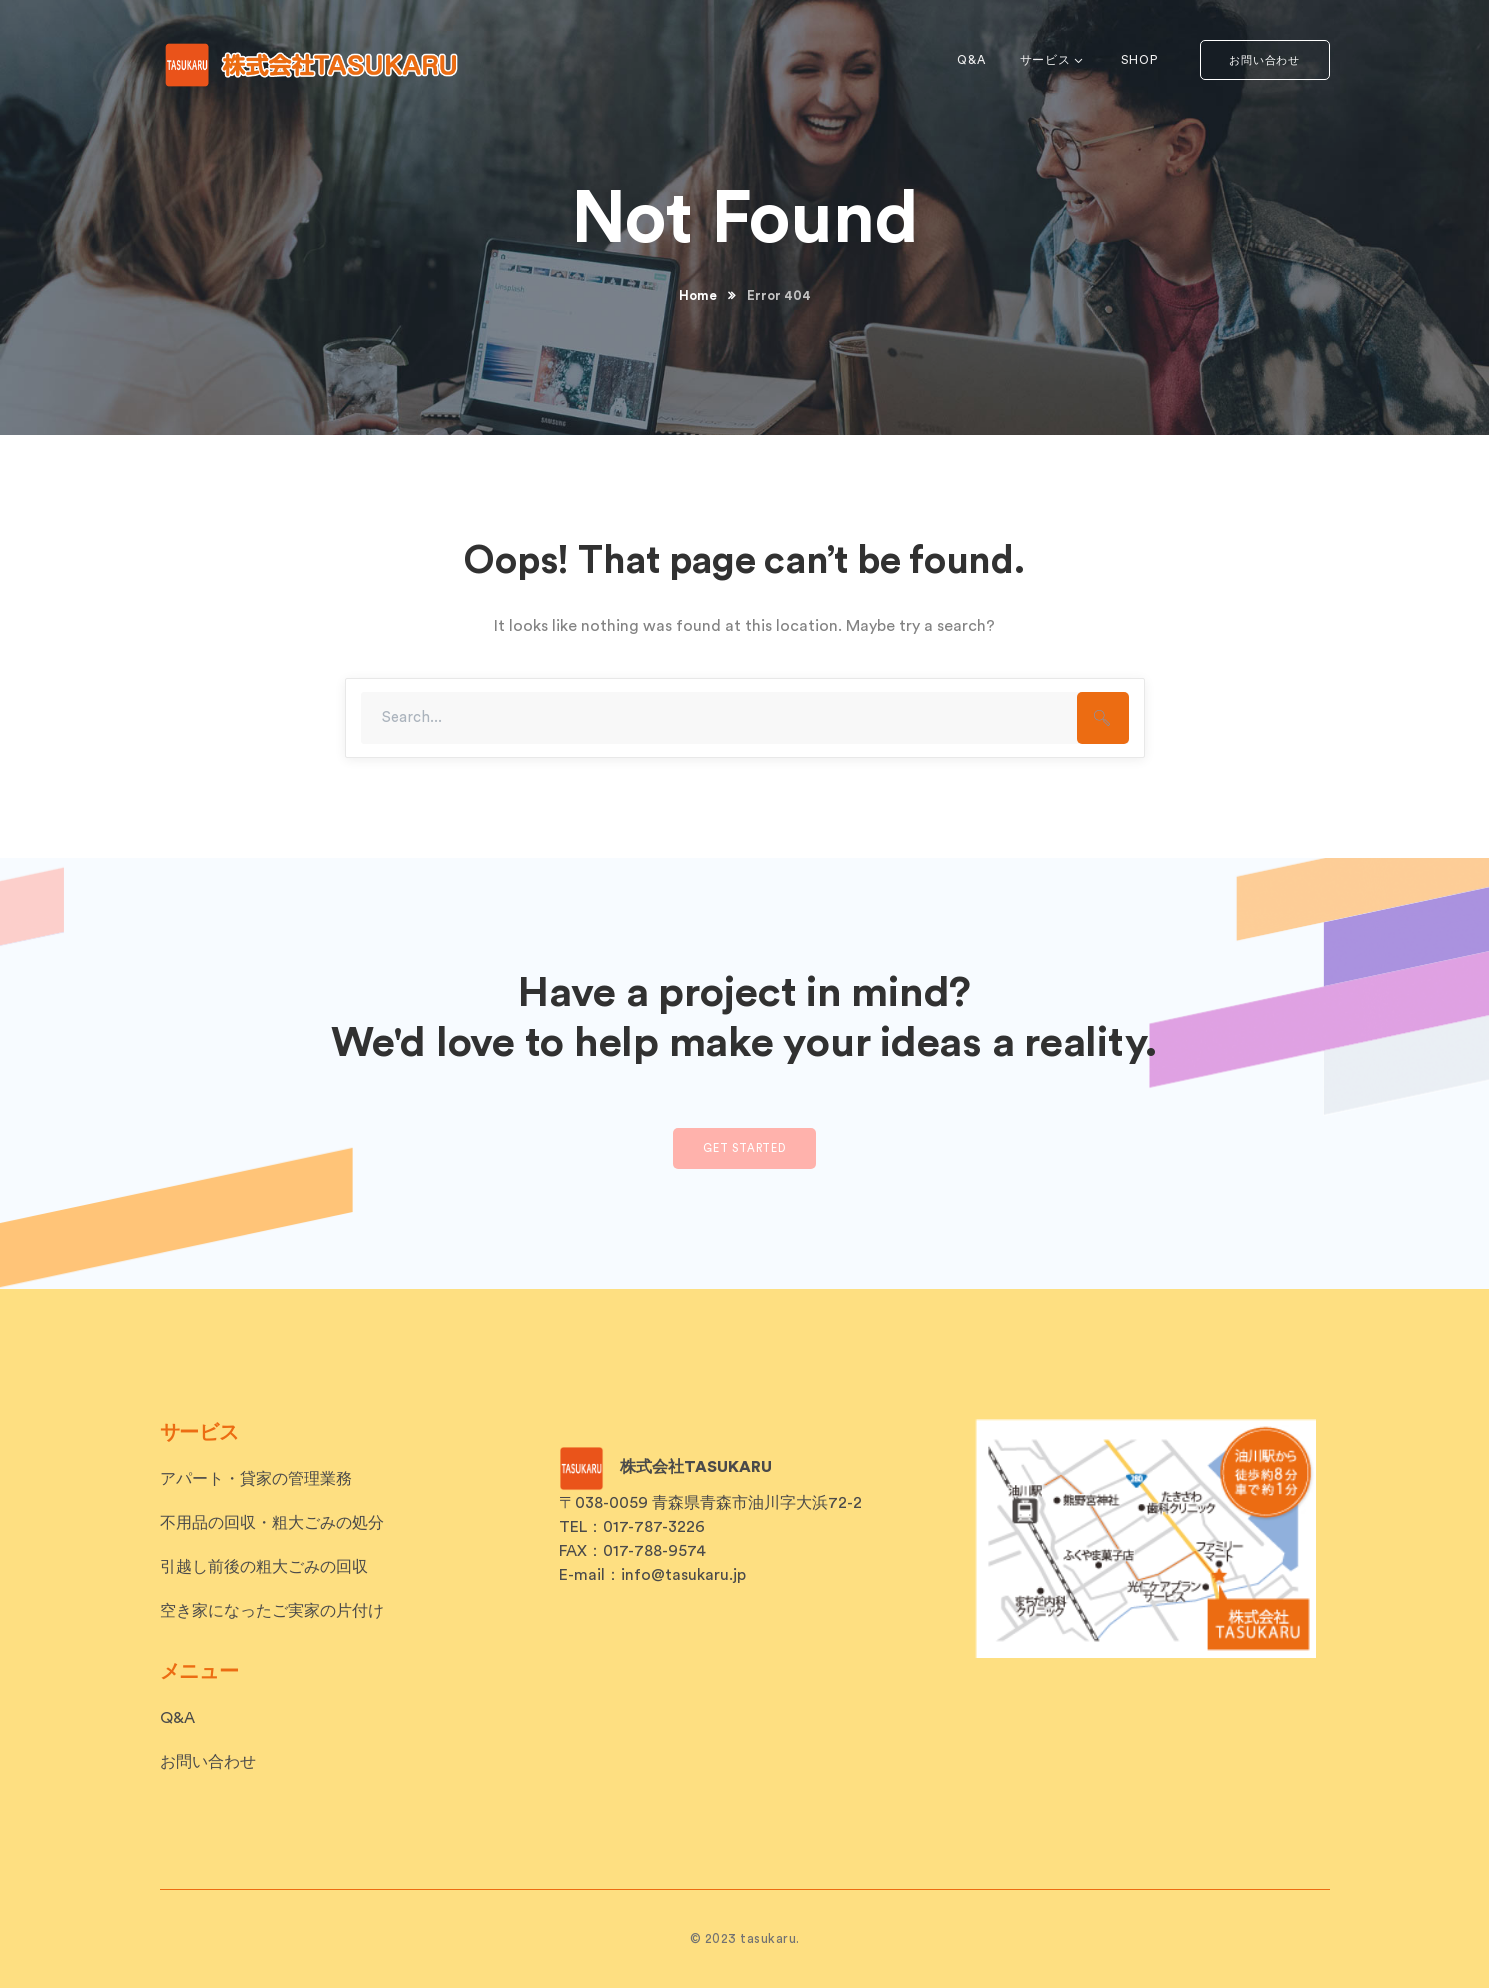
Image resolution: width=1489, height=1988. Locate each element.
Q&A (177, 1718)
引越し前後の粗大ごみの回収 (264, 1567)
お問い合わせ (1264, 60)
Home (698, 295)
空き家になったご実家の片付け (272, 1611)
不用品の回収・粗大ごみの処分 (272, 1523)
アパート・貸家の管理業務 (256, 1479)
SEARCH (1103, 718)
